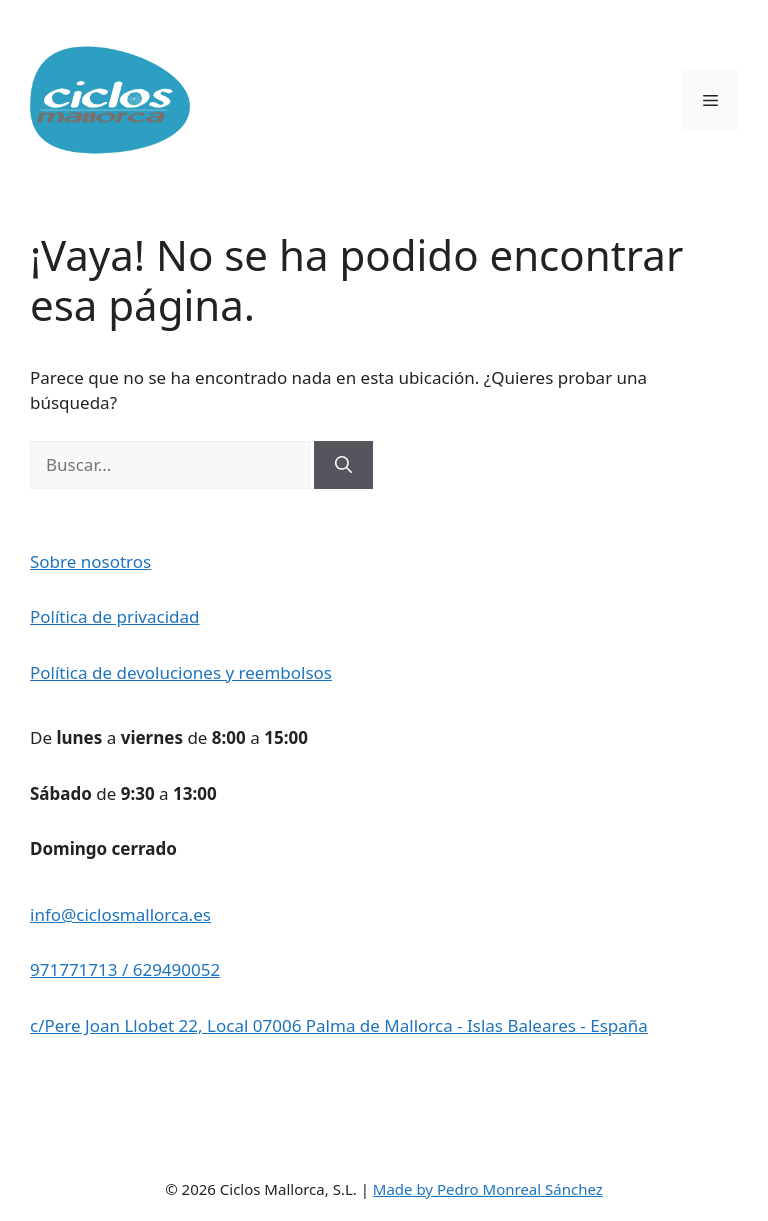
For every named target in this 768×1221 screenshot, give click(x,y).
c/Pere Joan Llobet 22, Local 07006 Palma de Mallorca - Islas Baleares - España (339, 1025)
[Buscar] (343, 465)
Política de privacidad (114, 616)
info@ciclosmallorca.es (120, 914)
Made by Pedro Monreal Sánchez (488, 1189)
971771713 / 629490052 (125, 969)
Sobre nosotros (90, 561)
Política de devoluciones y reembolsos (181, 672)
